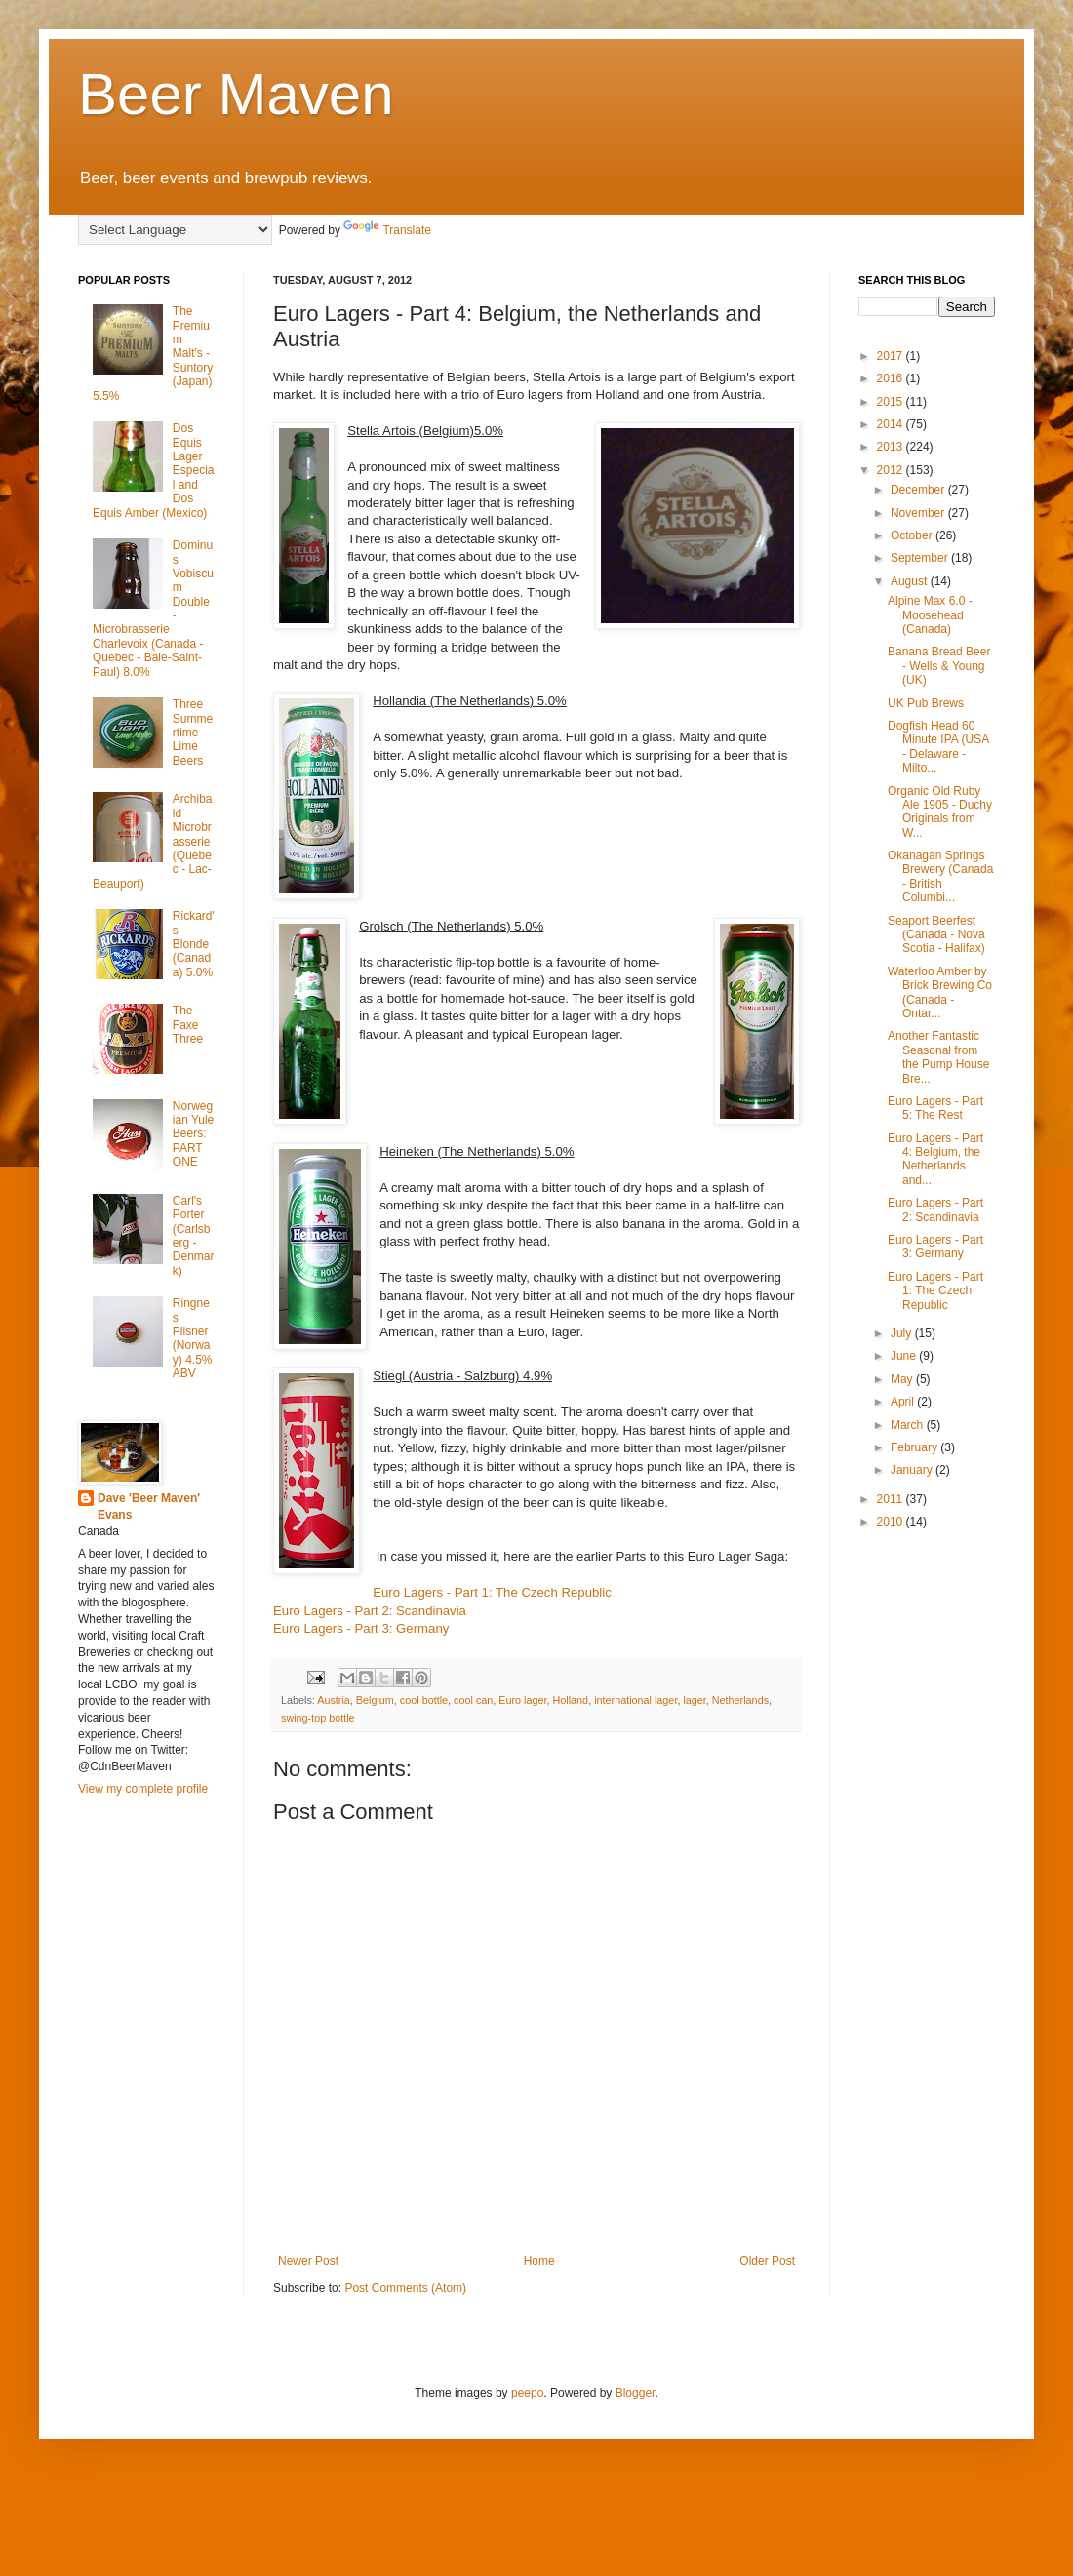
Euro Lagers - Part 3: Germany (361, 1628)
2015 (891, 402)
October (913, 535)
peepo (527, 2392)
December (919, 489)
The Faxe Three (188, 1025)
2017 (891, 356)
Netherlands (740, 1700)
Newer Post (308, 2261)
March (909, 1425)
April (904, 1401)
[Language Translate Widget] (175, 230)
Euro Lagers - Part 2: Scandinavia (369, 1611)
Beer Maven (236, 94)
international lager (635, 1700)
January (913, 1470)
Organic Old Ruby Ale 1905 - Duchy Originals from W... (940, 812)
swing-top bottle (318, 1718)
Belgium (375, 1700)
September (921, 558)
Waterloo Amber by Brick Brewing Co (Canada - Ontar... (940, 992)
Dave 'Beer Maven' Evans (149, 1506)
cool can (473, 1700)
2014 (891, 424)
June (905, 1356)
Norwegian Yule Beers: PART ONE (194, 1134)
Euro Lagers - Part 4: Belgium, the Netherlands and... (935, 1159)
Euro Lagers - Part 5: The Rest (935, 1108)
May (903, 1379)
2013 (891, 447)
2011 (891, 1499)
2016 (891, 378)
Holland (571, 1700)
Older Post (767, 2261)
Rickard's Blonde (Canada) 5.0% (194, 944)
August (911, 581)
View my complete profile (143, 1789)
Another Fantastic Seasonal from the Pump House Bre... (938, 1057)
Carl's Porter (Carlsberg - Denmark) (194, 1236)
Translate (387, 230)
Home (539, 2261)
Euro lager (522, 1700)
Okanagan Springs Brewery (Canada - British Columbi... (940, 876)
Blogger (636, 2392)
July (903, 1333)
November (919, 513)
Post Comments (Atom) (405, 2288)
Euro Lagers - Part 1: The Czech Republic (492, 1592)
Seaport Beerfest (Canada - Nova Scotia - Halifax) (936, 935)
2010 (891, 1521)
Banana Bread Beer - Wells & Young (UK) (939, 666)
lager (694, 1700)
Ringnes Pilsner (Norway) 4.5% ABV (193, 1338)
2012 (891, 470)
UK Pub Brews (926, 703)
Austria (333, 1700)
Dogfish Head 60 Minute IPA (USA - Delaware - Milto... (938, 746)
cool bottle (424, 1700)
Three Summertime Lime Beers (193, 732)
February (915, 1447)
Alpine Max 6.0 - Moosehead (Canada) (930, 615)
